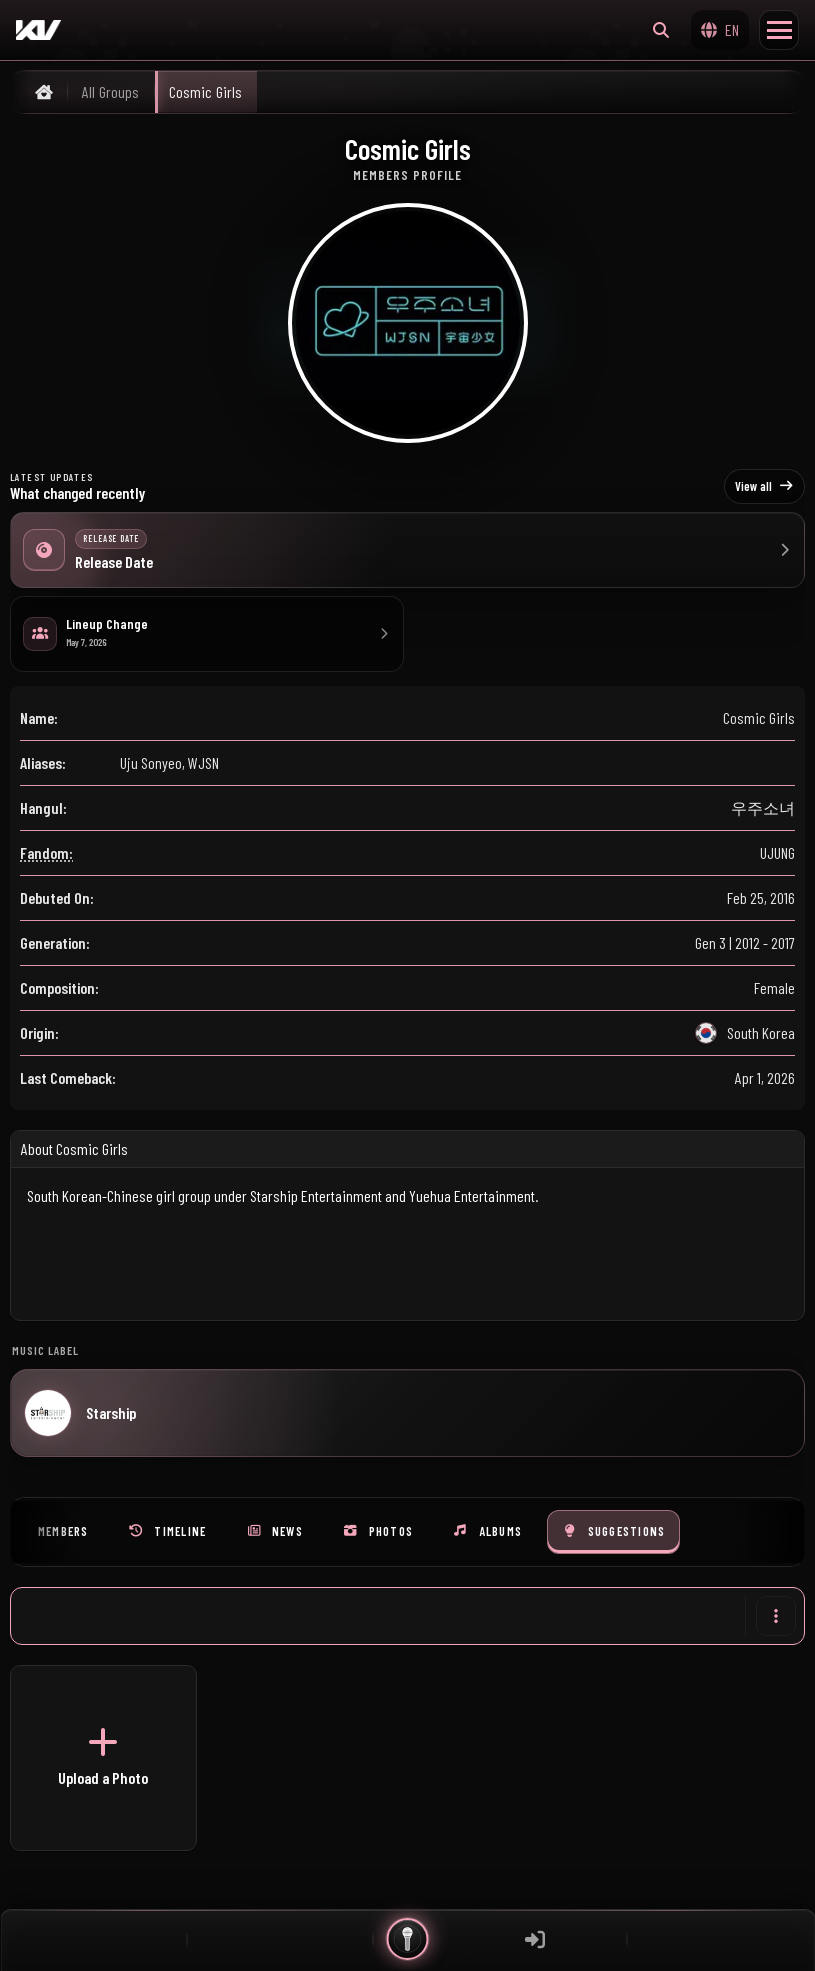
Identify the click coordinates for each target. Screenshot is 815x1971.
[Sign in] (535, 1939)
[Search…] (661, 30)
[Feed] (94, 1939)
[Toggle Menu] (779, 30)
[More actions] (776, 1616)
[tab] (63, 1532)
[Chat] (280, 1939)
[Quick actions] (408, 1939)
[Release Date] (407, 550)
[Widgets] (721, 1939)
